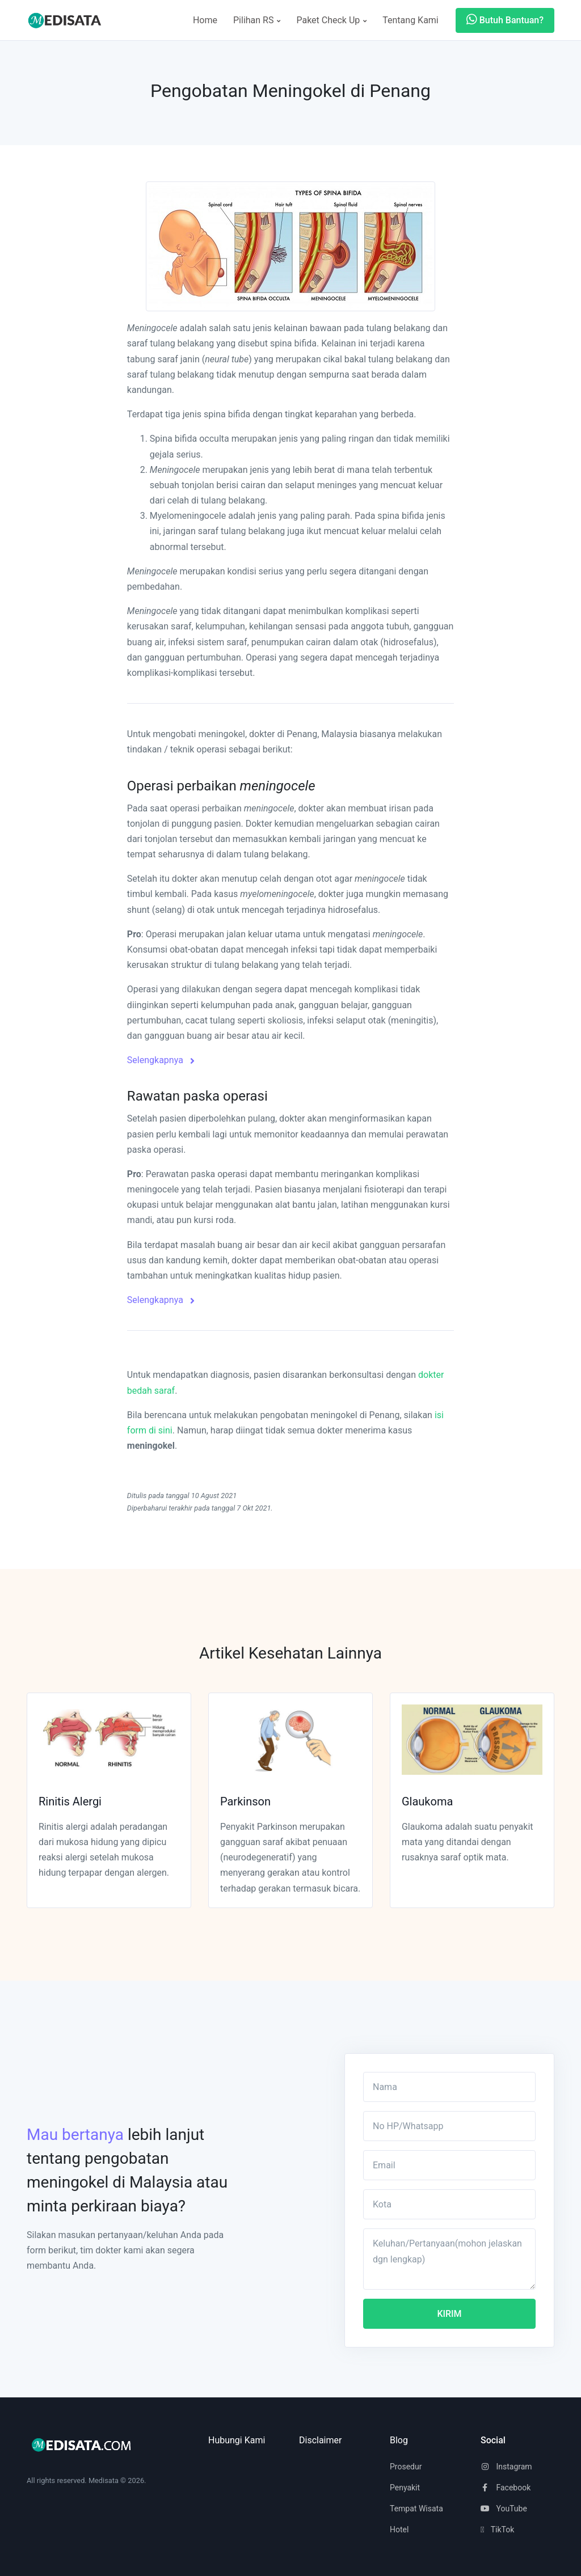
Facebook (506, 2487)
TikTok (497, 2529)
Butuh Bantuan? (505, 20)
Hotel (399, 2529)
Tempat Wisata (416, 2508)
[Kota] (449, 2204)
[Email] (449, 2165)
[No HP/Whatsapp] (449, 2126)
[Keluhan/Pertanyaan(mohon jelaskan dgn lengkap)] (449, 2259)
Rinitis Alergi (70, 1801)
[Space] (69, 20)
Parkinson (245, 1801)
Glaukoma (427, 1801)
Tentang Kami (410, 20)
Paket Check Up (331, 20)
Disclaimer (320, 2440)
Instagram (506, 2466)
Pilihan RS (256, 20)
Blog (399, 2440)
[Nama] (449, 2087)
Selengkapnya (161, 1060)
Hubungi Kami (236, 2440)
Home (205, 20)
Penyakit (405, 2487)
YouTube (504, 2508)
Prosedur (406, 2466)
